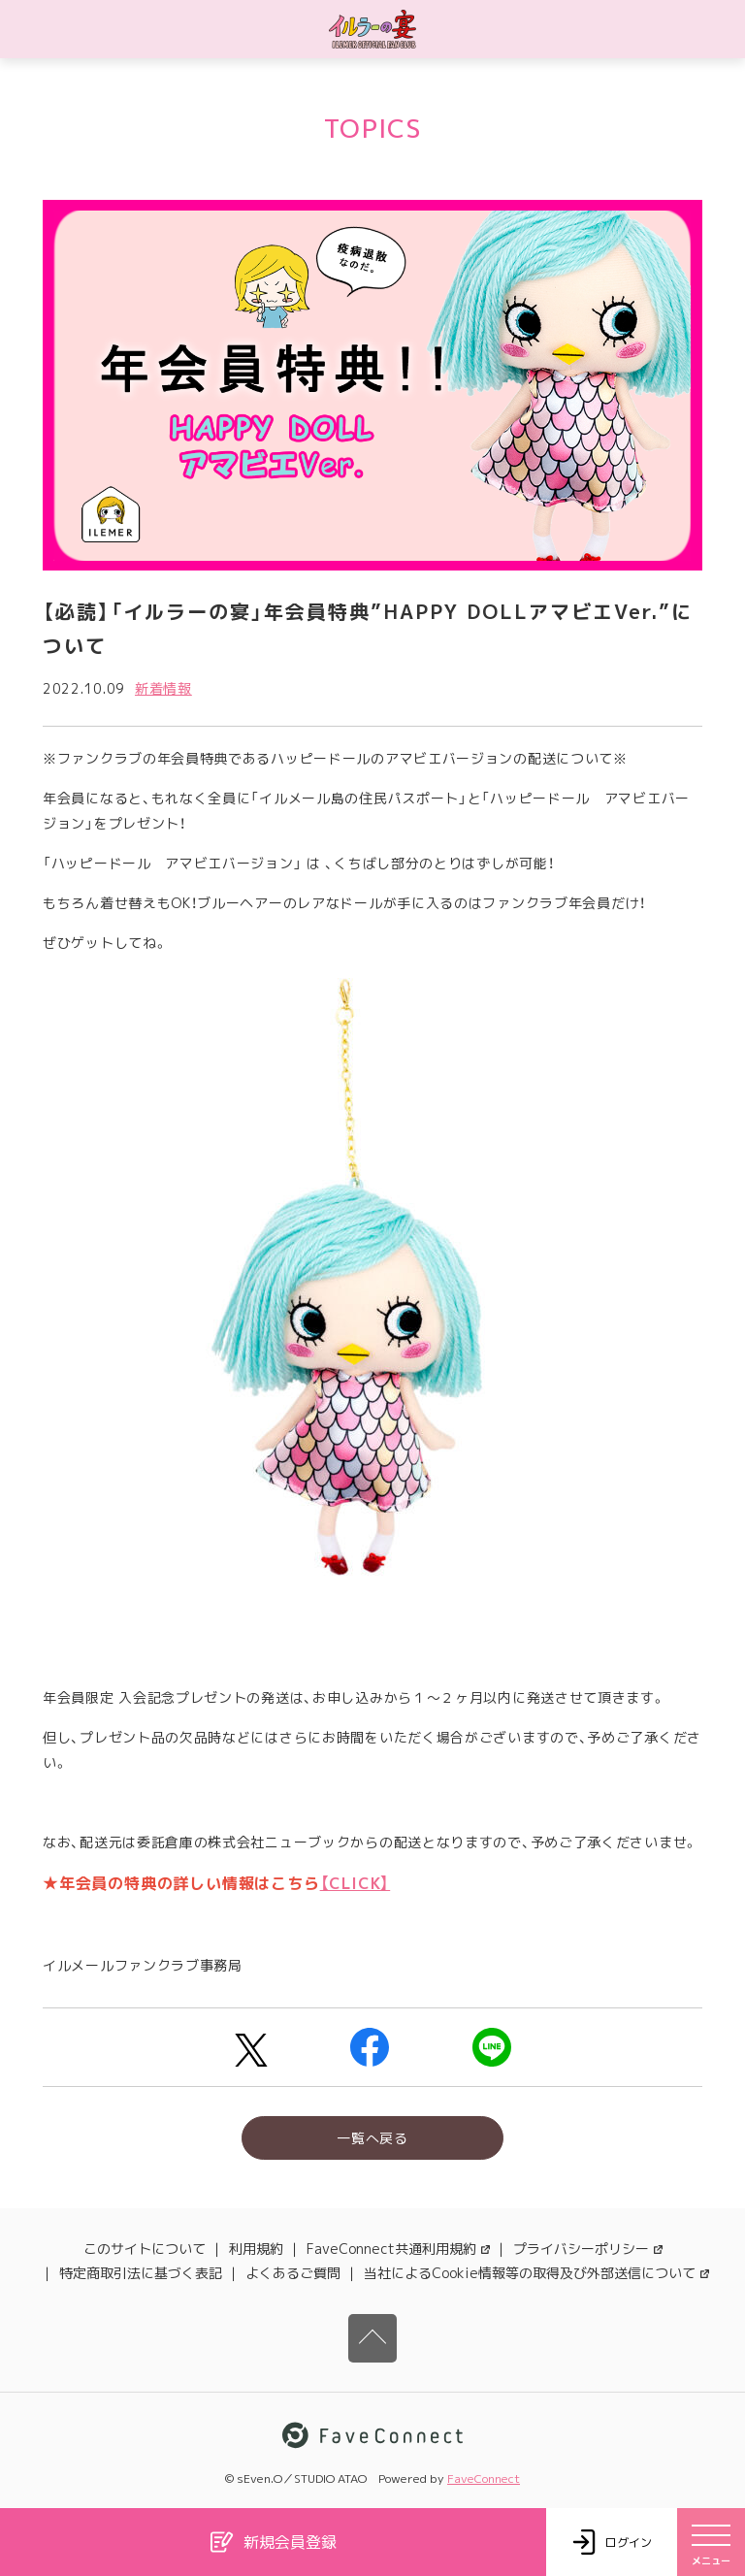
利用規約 (256, 2248)
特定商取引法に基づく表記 (140, 2273)
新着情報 (163, 688)
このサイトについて (144, 2248)
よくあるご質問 (292, 2273)
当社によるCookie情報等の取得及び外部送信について (536, 2273)
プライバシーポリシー (588, 2248)
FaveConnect (483, 2478)
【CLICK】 (355, 1883)
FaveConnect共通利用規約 (398, 2248)
